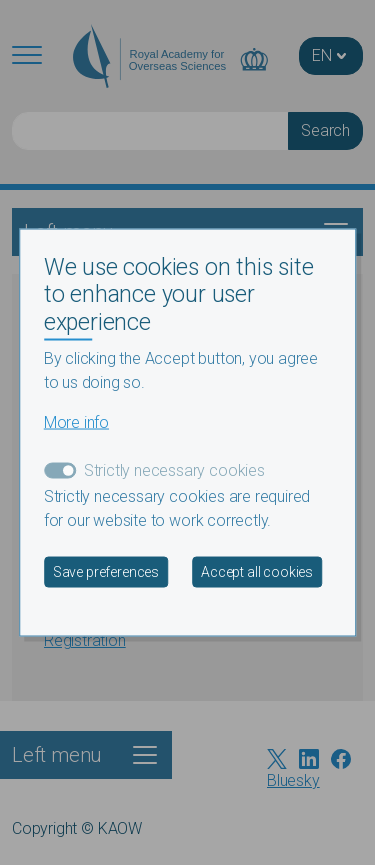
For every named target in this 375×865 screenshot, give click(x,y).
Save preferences (106, 572)
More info (76, 422)
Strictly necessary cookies (174, 470)
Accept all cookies (257, 572)
